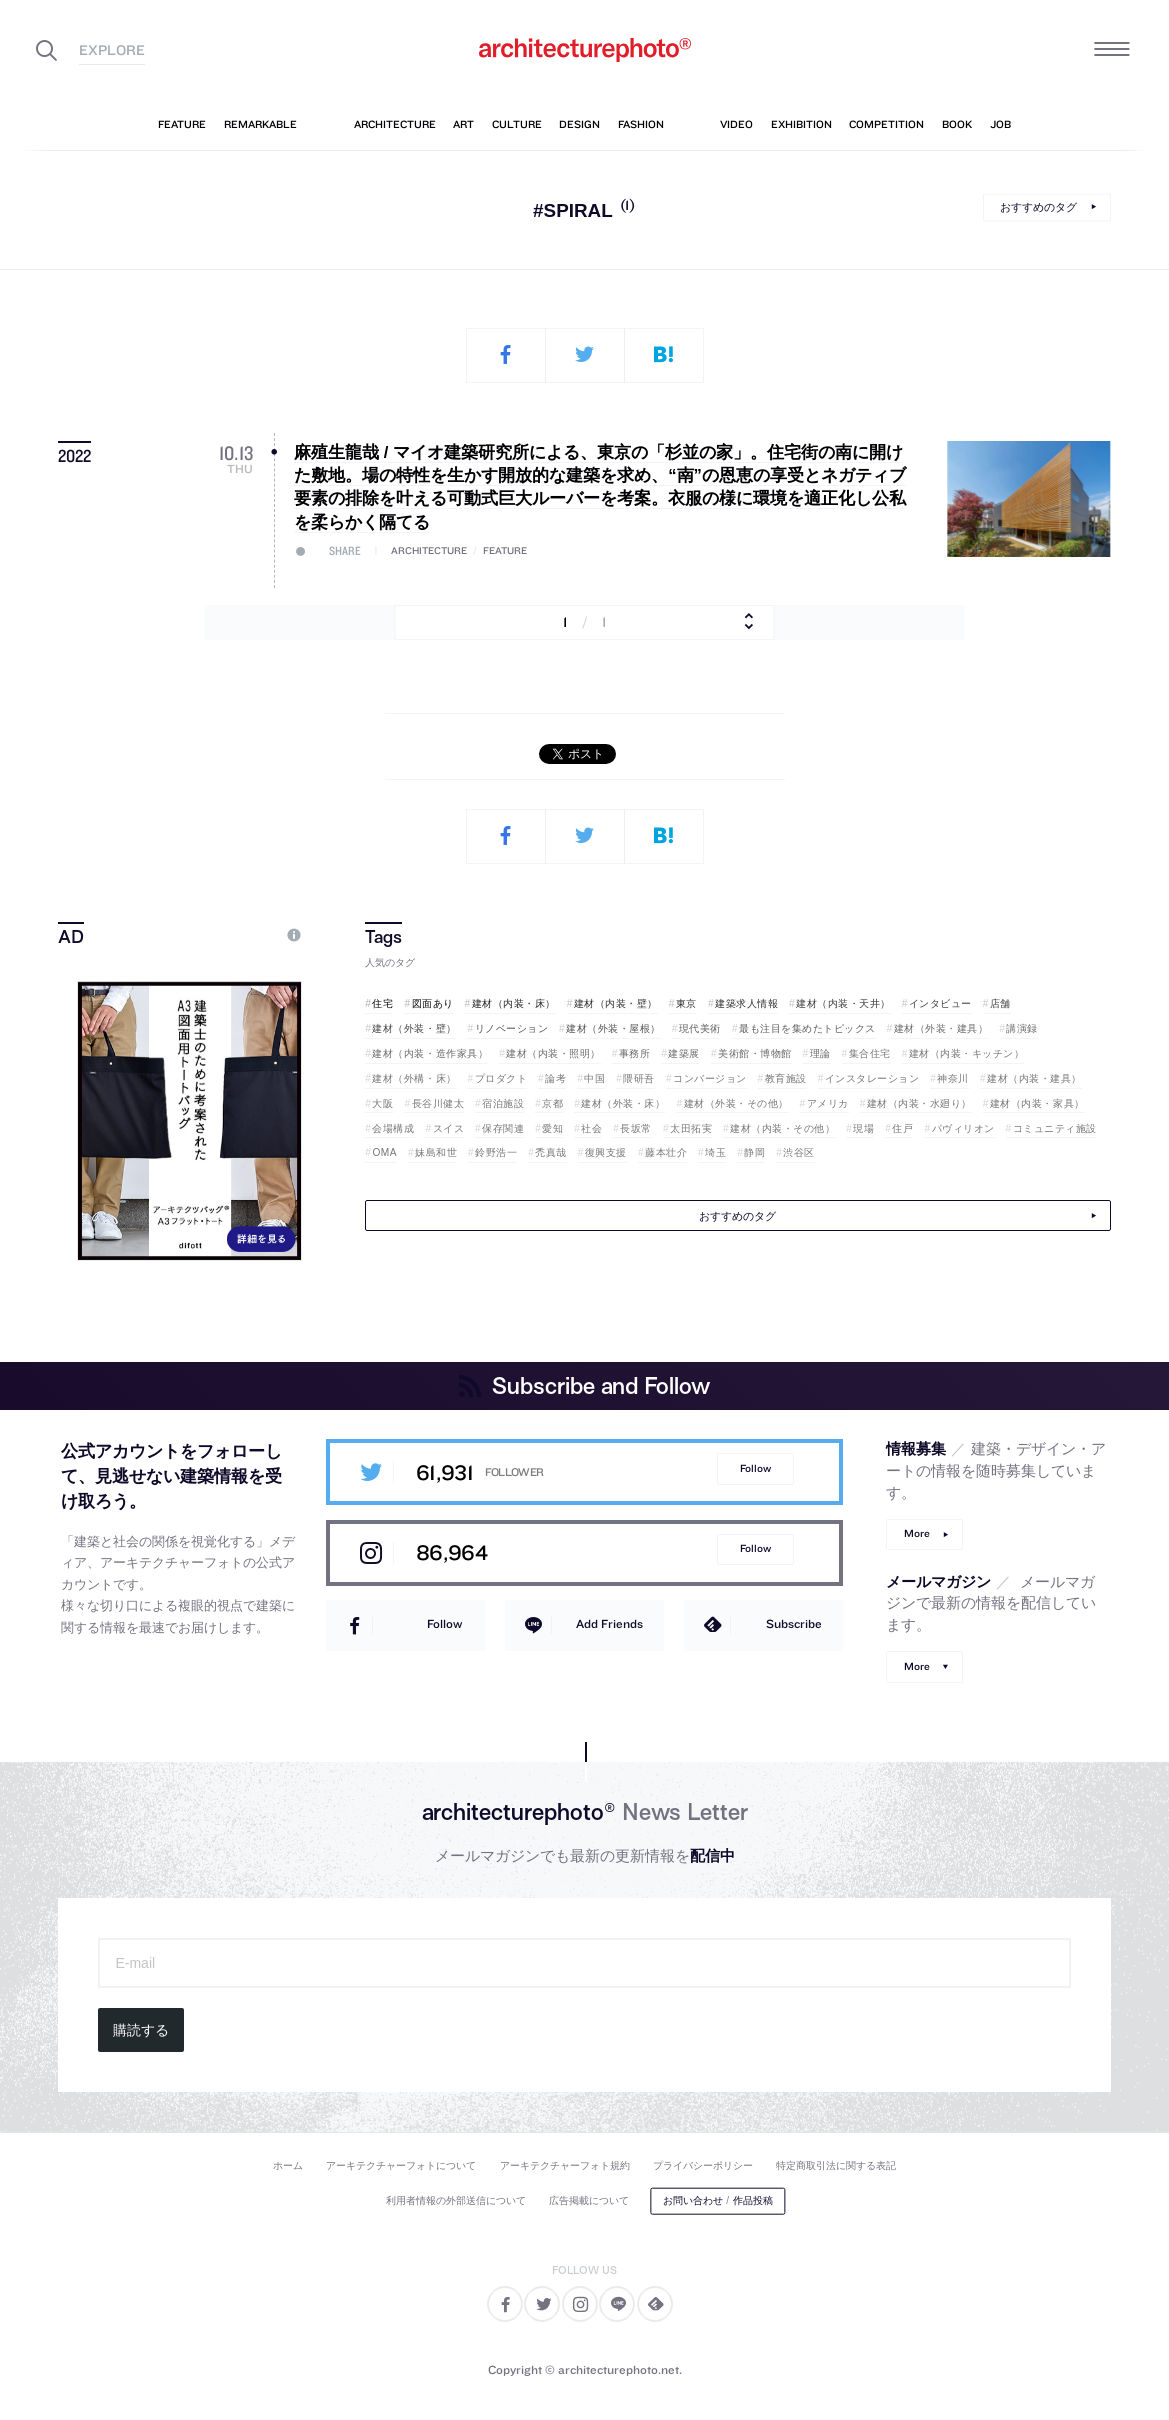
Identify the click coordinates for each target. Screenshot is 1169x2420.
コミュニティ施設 (1055, 1128)
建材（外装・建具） (941, 1028)
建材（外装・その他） (736, 1103)
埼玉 (715, 1152)
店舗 (1000, 1003)
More (917, 1533)
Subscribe (794, 1623)
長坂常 (636, 1128)
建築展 (684, 1053)
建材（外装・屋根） (613, 1028)
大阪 (382, 1103)
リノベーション (512, 1028)
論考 (555, 1078)
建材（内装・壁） (616, 1003)
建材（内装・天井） (843, 1003)
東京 (686, 1003)
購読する (141, 2030)
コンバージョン (710, 1078)
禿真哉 (551, 1152)
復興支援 (606, 1152)
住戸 (902, 1128)
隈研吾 (639, 1078)
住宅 (382, 1003)
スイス (449, 1128)
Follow (755, 1468)
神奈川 (953, 1078)
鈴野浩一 (496, 1152)
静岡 (754, 1152)
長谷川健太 (438, 1103)
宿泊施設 (503, 1103)
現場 (863, 1128)
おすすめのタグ (1038, 207)
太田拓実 (691, 1128)
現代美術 (700, 1028)
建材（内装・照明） (553, 1053)
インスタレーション (872, 1078)
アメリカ (828, 1103)
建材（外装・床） (623, 1103)
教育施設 (786, 1078)
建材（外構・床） (414, 1078)
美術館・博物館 (755, 1053)
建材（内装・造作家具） (430, 1053)
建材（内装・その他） (782, 1128)
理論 (820, 1053)
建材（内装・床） (514, 1003)
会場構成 (393, 1128)
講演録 (1022, 1028)
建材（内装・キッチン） (967, 1053)
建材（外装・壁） (414, 1028)
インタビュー (940, 1003)
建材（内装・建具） (1034, 1078)
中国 (594, 1078)
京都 (552, 1103)
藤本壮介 (666, 1152)
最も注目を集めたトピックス (807, 1028)
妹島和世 (436, 1152)
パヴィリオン (963, 1128)
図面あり (433, 1003)
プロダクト (501, 1078)
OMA (384, 1152)
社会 (591, 1128)
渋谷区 (799, 1152)
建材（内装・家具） (1037, 1103)
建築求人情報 (746, 1003)
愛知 (552, 1128)
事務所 (635, 1053)
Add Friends (609, 1623)
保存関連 (503, 1128)
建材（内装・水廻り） (919, 1103)
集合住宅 (870, 1053)
